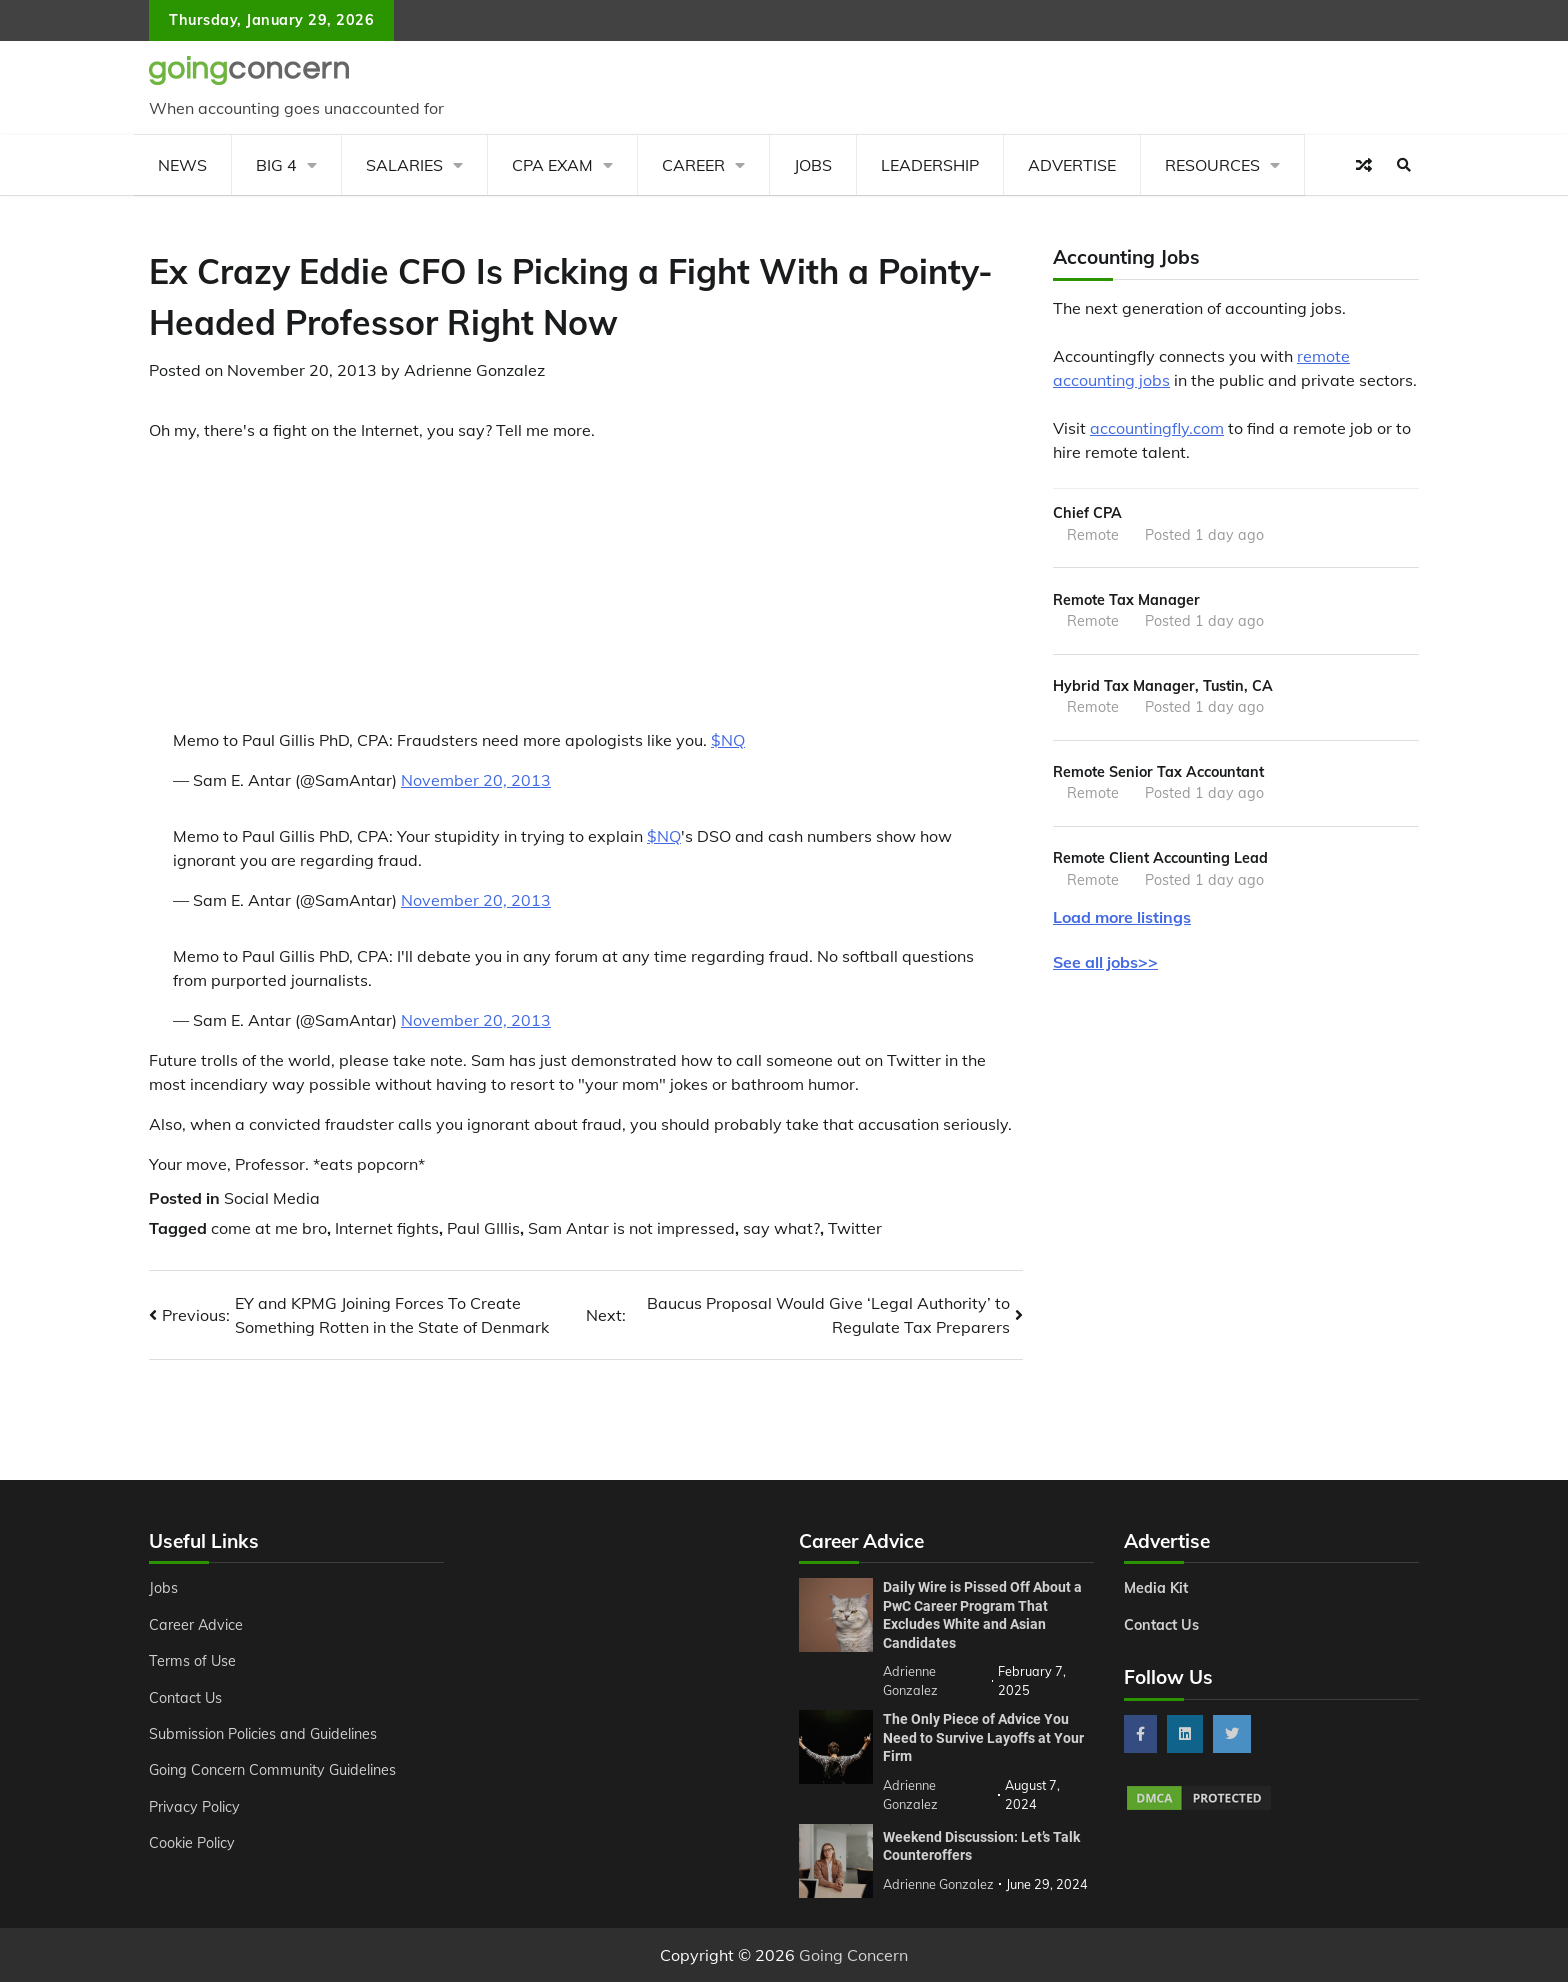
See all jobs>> (1105, 962)
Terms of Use (192, 1661)
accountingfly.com (1157, 428)
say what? (781, 1228)
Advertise (1072, 165)
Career (693, 165)
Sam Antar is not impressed (631, 1228)
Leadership (930, 165)
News (182, 165)
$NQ (728, 740)
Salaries (404, 165)
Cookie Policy (192, 1843)
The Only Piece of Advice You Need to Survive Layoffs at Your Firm (983, 1737)
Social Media (272, 1198)
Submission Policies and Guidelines (263, 1734)
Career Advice (196, 1625)
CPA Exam (552, 165)
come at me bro (269, 1228)
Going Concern (853, 1955)
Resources (1212, 165)
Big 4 (276, 165)
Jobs (813, 165)
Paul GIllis (483, 1228)
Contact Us (185, 1698)
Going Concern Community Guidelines (272, 1770)
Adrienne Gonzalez (474, 370)
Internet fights (387, 1228)
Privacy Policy (194, 1807)
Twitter (855, 1228)
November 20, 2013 (476, 780)
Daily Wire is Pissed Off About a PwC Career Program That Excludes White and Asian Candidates (982, 1615)
